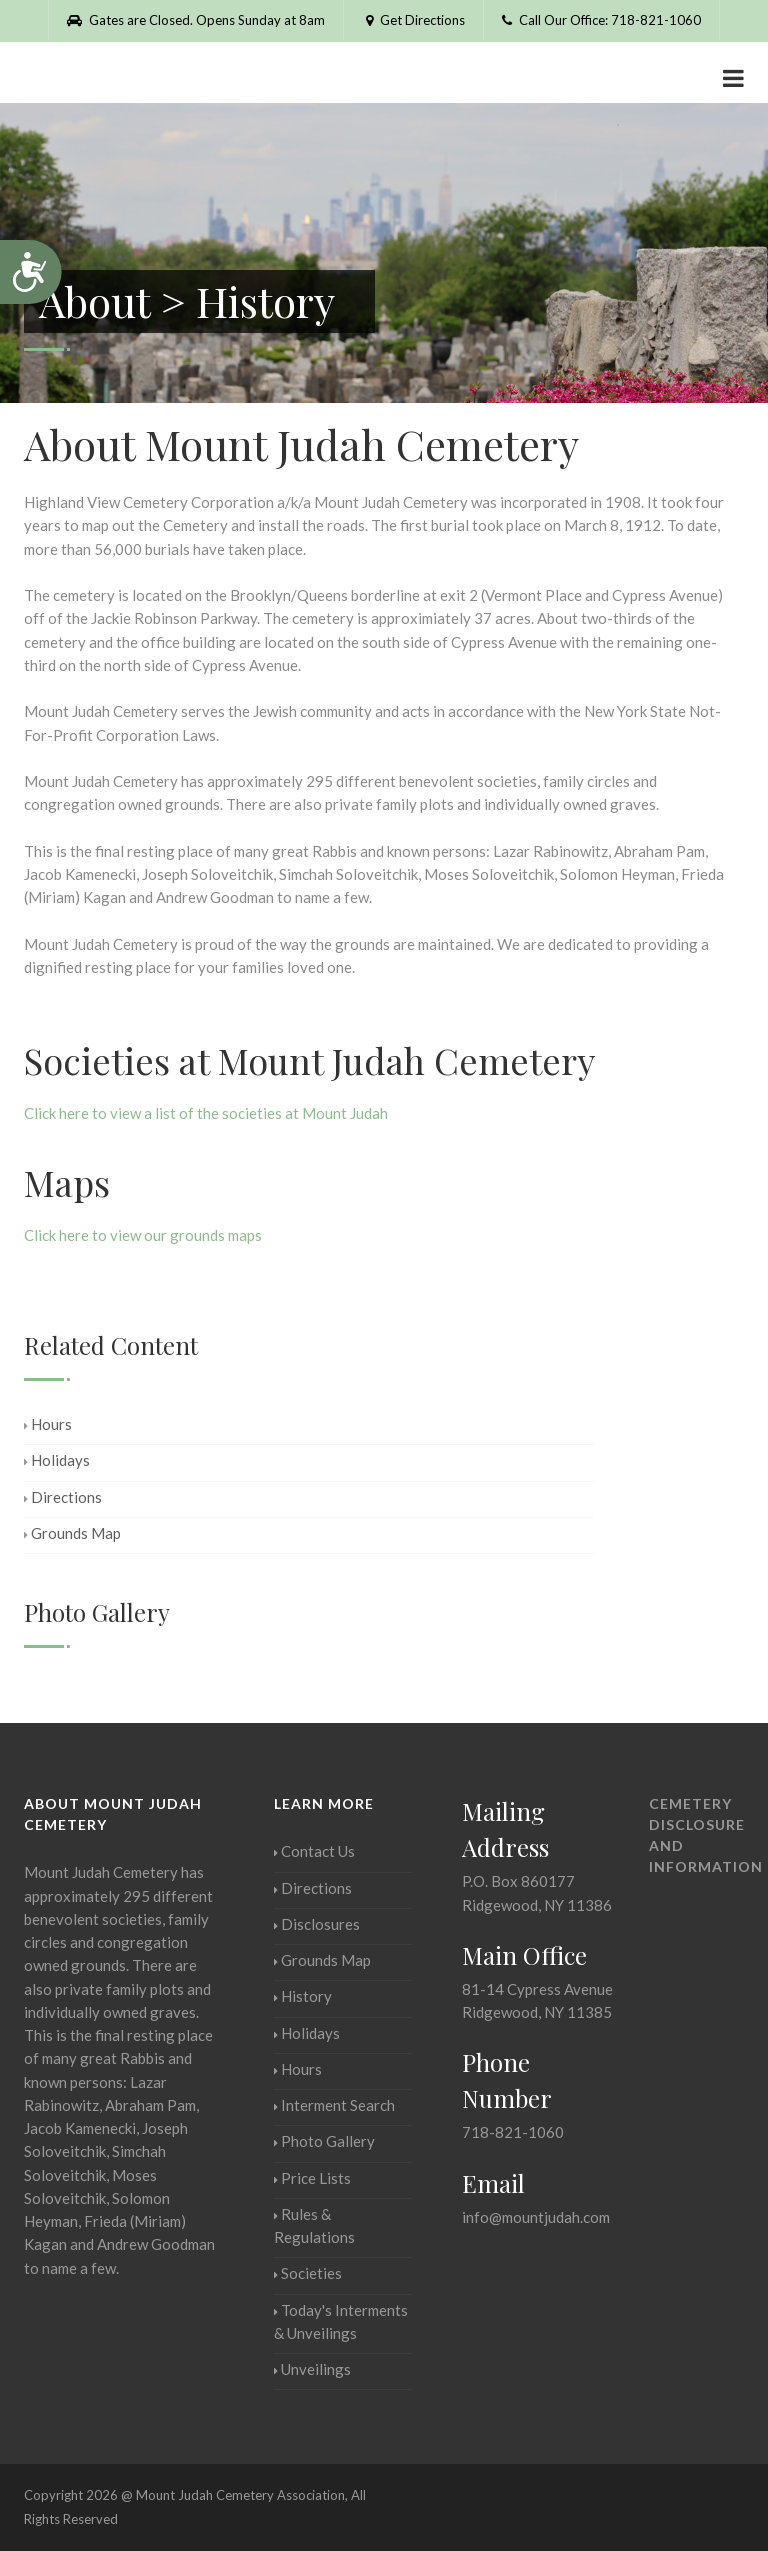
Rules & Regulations (314, 2225)
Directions (63, 1497)
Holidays (57, 1460)
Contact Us (314, 1851)
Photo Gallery (324, 2141)
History (303, 1996)
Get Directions (413, 20)
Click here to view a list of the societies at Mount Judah (206, 1113)
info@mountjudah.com (536, 2217)
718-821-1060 (513, 2132)
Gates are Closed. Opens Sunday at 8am (196, 20)
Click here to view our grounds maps (143, 1235)
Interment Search (334, 2105)
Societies (308, 2273)
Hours (48, 1424)
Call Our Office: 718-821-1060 (601, 20)
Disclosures (317, 1924)
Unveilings (312, 2369)
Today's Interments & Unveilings (341, 2321)
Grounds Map (72, 1533)
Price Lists (312, 2178)
